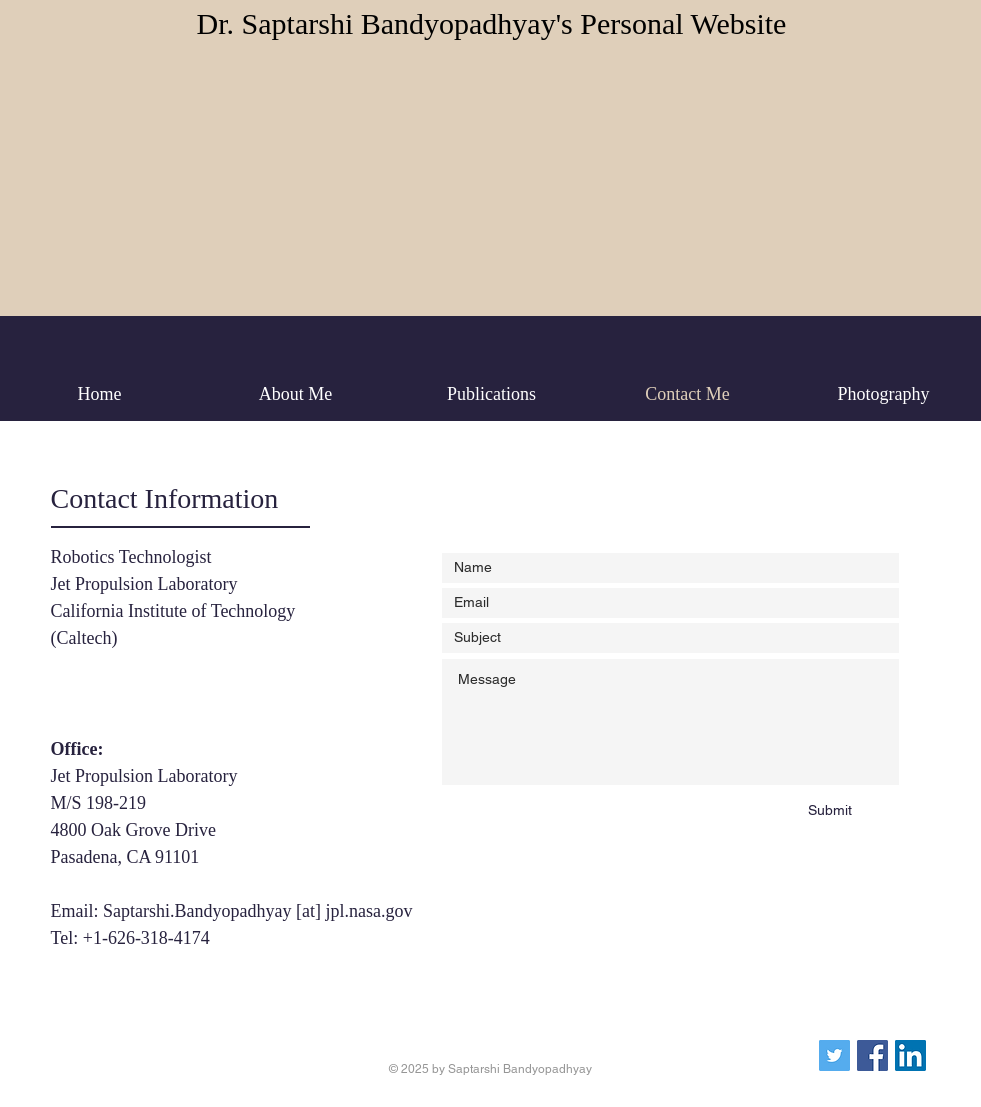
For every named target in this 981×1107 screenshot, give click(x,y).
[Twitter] (834, 1055)
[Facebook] (872, 1055)
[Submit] (830, 811)
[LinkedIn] (910, 1055)
